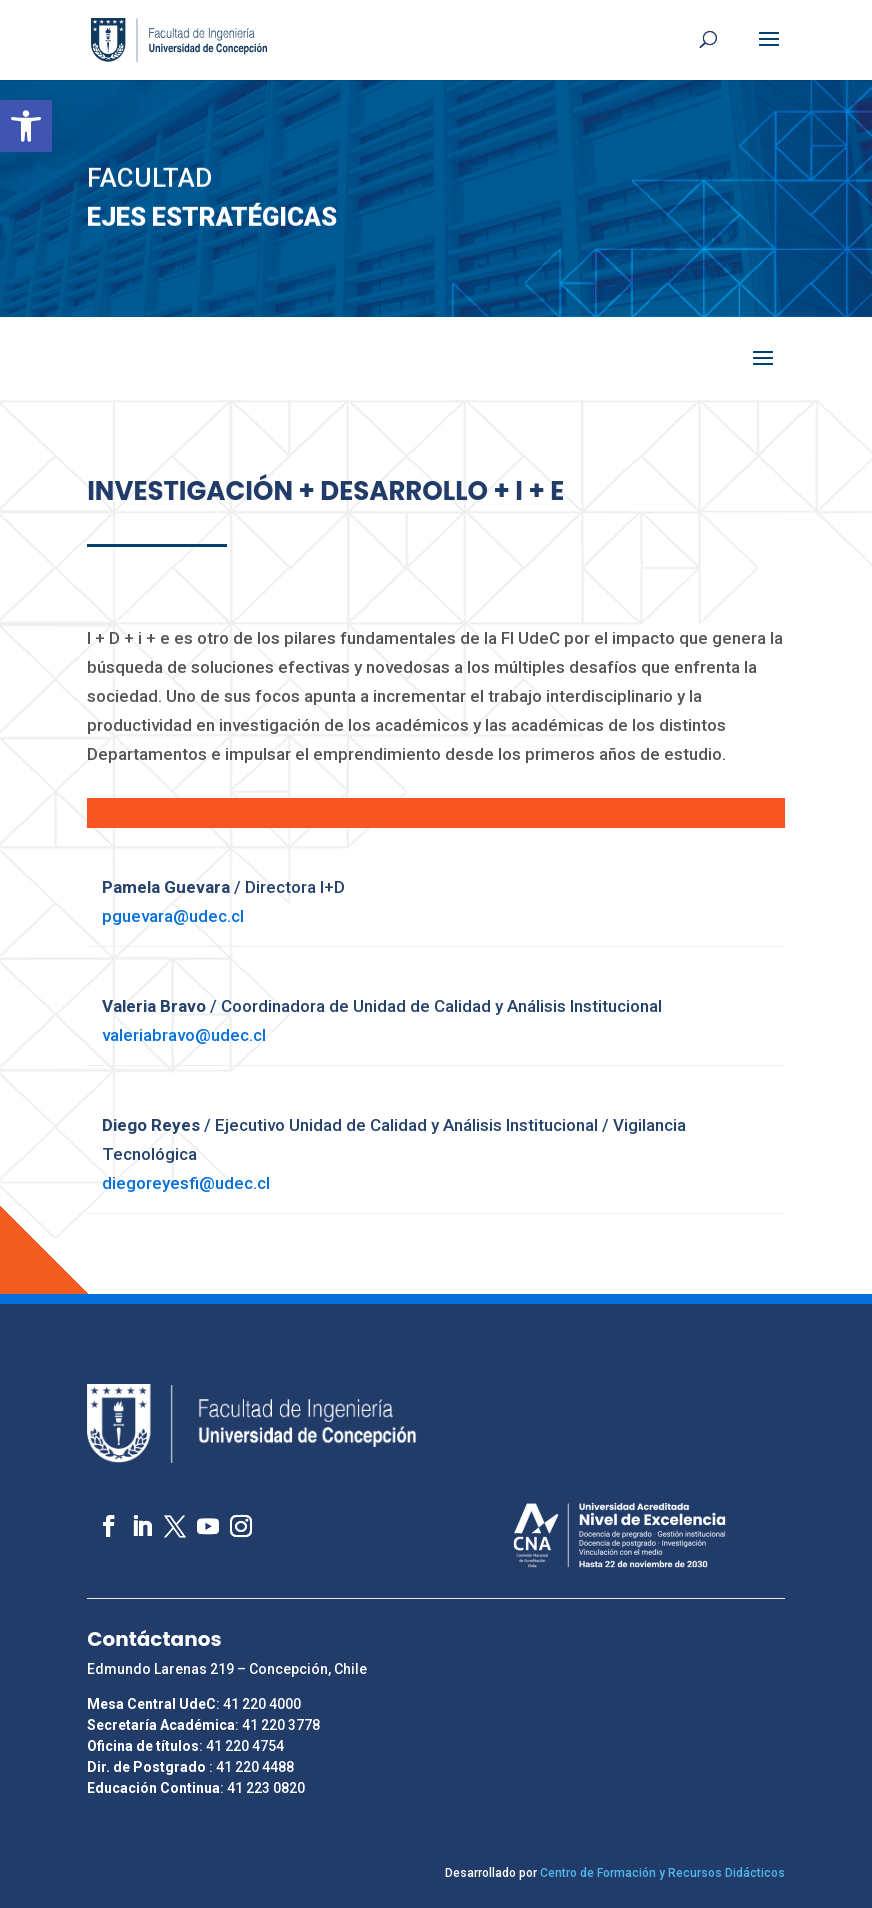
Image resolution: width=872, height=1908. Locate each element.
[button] (26, 126)
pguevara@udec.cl (175, 916)
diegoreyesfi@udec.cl (186, 1183)
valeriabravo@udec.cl (184, 1035)
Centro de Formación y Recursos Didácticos (662, 1873)
